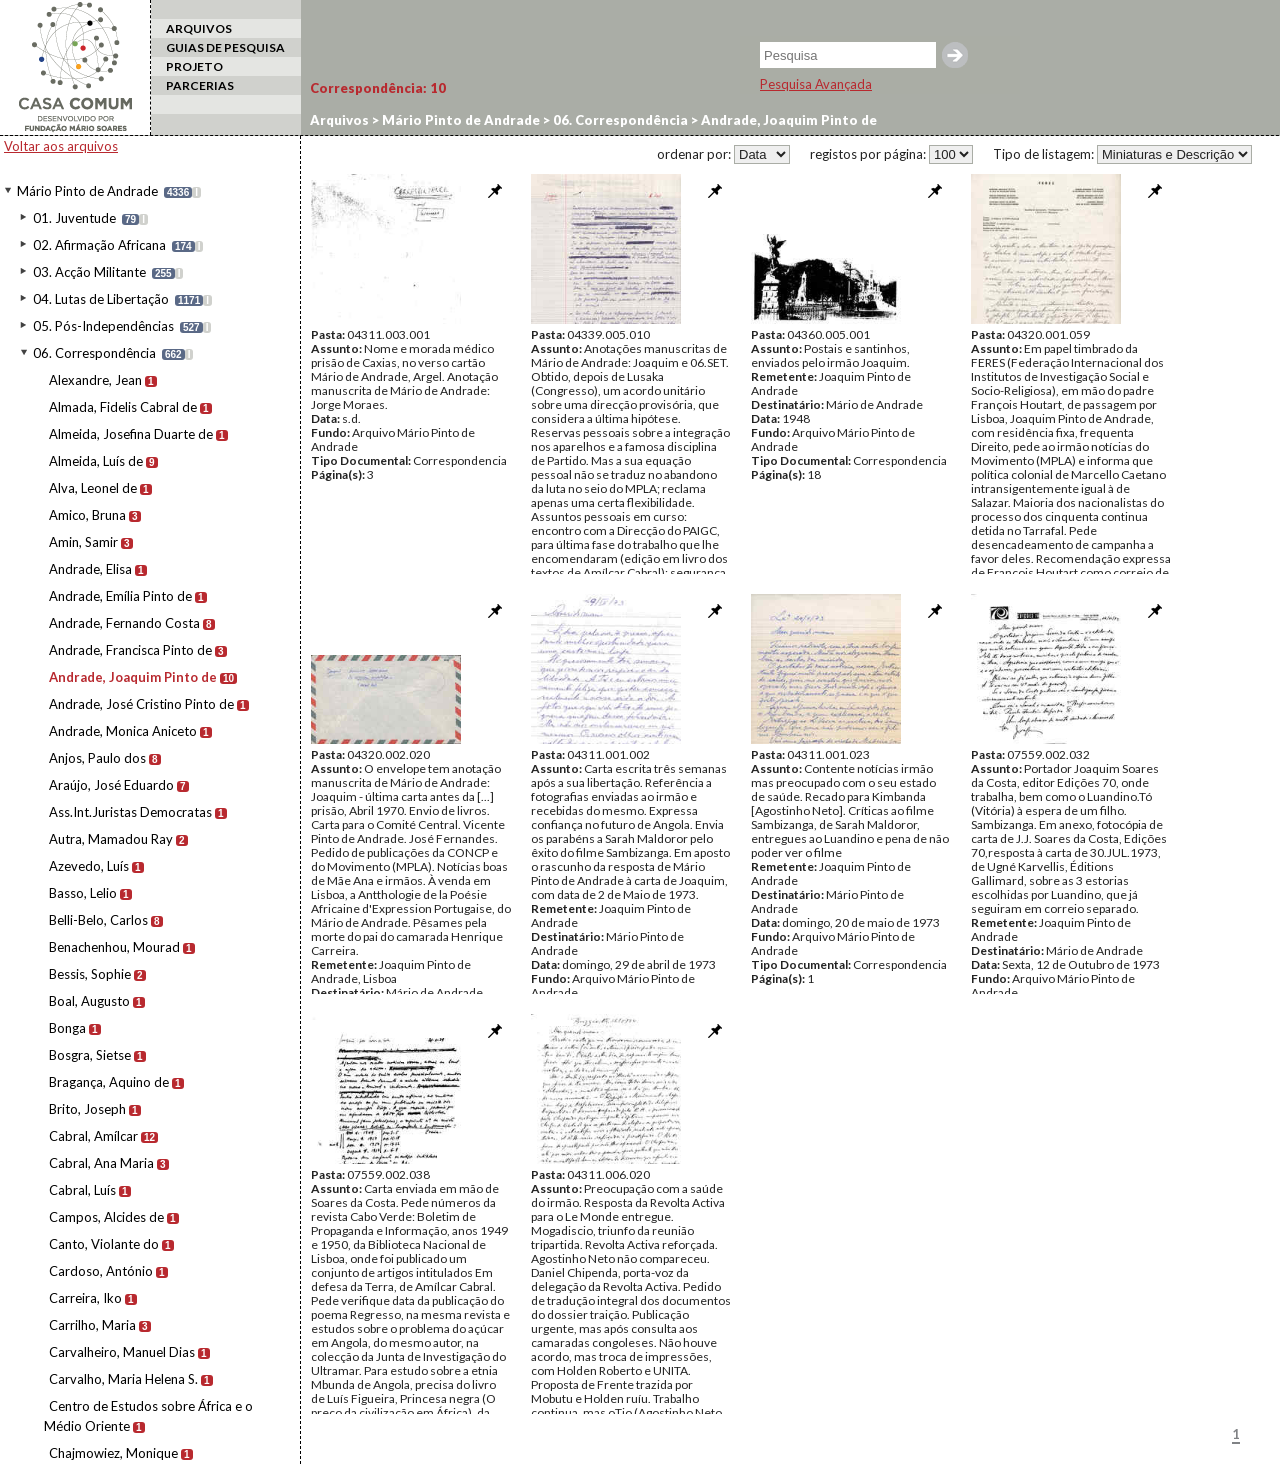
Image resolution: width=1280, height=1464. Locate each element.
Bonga (67, 1028)
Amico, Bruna (87, 515)
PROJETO (194, 66)
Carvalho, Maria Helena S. (123, 1379)
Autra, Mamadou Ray (111, 839)
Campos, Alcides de (106, 1217)
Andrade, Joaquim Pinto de (133, 677)
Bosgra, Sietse (90, 1055)
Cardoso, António (101, 1271)
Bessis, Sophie (90, 974)
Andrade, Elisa (90, 569)
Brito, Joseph (87, 1109)
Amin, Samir (83, 542)
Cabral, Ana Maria (101, 1163)
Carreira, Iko (85, 1298)
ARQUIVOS (199, 28)
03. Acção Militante (89, 272)
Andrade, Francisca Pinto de (130, 650)
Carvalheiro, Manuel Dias (122, 1352)
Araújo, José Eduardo (111, 785)
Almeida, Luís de (96, 461)
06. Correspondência (94, 353)
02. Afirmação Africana (99, 245)
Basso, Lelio (83, 893)
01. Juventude (74, 218)
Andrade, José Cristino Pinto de (141, 704)
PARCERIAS (200, 85)
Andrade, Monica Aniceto (123, 731)
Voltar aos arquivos (61, 146)
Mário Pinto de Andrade (87, 191)
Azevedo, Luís (89, 866)
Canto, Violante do (104, 1244)
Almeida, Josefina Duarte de (131, 434)
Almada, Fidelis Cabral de (123, 407)
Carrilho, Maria (92, 1325)
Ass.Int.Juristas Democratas (130, 812)
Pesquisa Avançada (816, 84)
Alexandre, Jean (95, 380)
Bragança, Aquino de (109, 1082)
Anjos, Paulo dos (97, 758)
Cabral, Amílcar (93, 1136)
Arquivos (339, 120)
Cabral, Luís (82, 1190)
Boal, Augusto (89, 1001)
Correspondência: (378, 88)
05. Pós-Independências (103, 326)
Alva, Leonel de (93, 488)
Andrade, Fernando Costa (124, 623)
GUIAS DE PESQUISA (225, 47)
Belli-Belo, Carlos (98, 920)
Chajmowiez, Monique (113, 1453)
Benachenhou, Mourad (114, 947)
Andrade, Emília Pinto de (120, 596)
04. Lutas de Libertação (101, 299)
